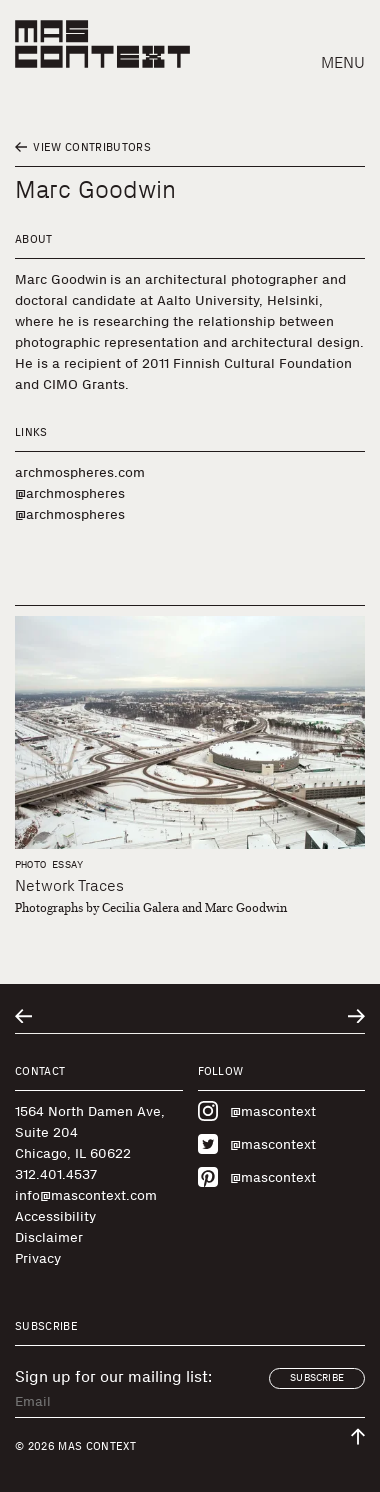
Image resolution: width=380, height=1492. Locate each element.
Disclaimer (49, 1237)
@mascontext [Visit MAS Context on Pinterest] (257, 1177)
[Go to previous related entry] (23, 1016)
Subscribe (317, 1378)
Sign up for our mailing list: (113, 1377)
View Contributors (83, 147)
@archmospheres (70, 493)
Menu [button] (343, 62)
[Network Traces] (190, 732)
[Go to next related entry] (356, 1016)
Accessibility (55, 1216)
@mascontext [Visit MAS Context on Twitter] (257, 1144)
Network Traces (69, 885)
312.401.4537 (56, 1174)
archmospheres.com (80, 472)
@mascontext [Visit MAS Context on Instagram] (257, 1111)
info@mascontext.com (86, 1195)
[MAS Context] (102, 44)
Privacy (38, 1258)
